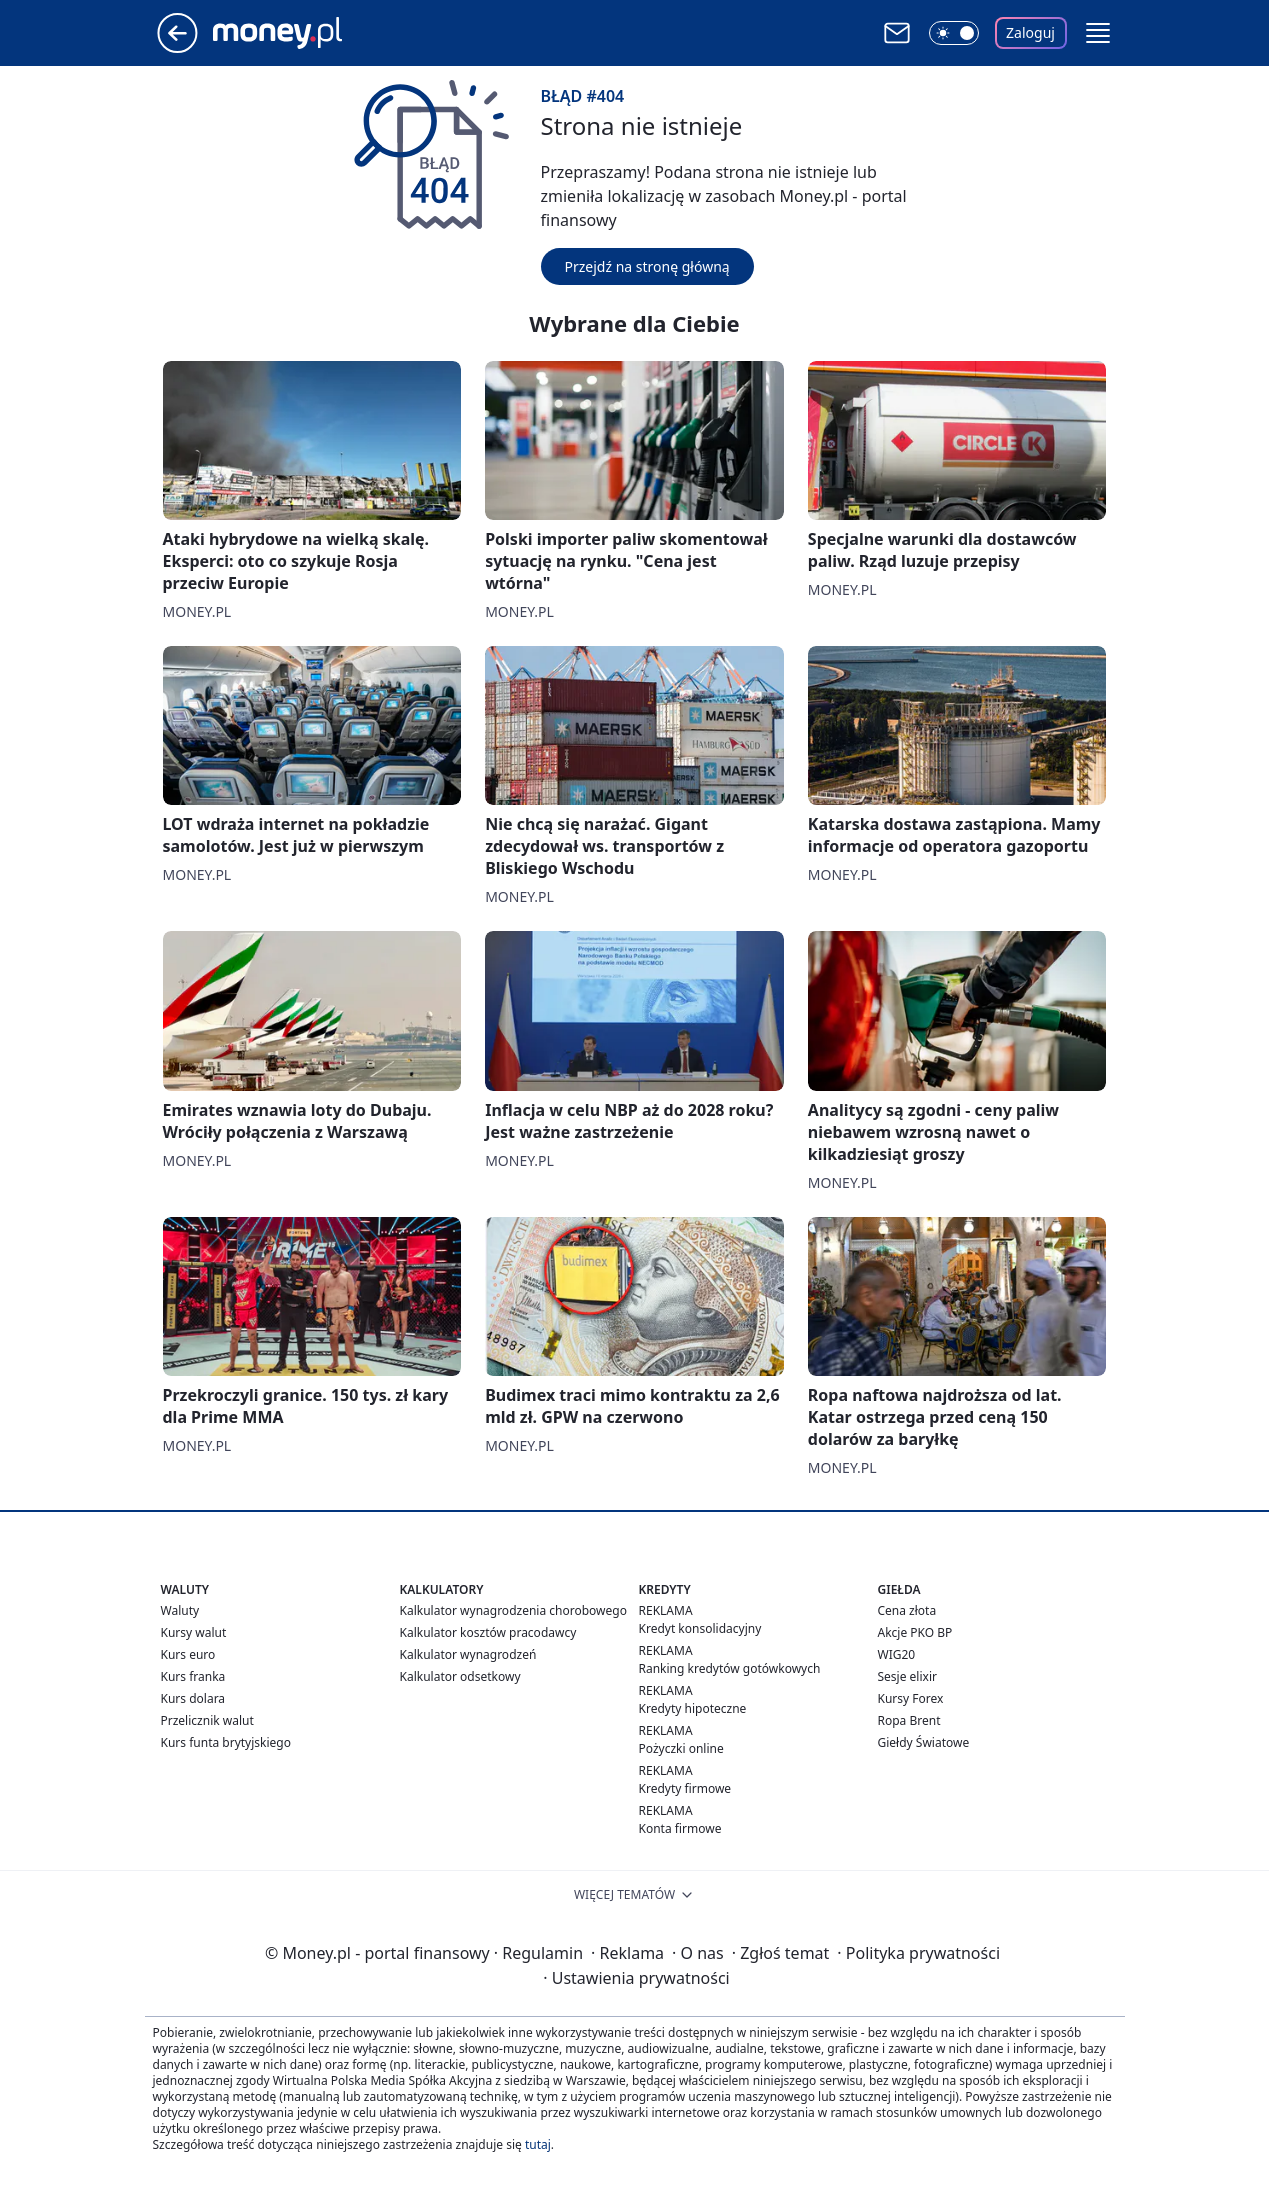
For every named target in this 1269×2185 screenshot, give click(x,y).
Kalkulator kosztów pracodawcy (488, 1632)
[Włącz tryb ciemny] (954, 33)
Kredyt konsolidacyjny (700, 1628)
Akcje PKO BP (915, 1632)
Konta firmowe (680, 1828)
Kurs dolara (193, 1698)
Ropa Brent (909, 1720)
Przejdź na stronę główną (647, 266)
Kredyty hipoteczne (693, 1708)
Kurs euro (188, 1654)
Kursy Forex (911, 1698)
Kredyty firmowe (685, 1788)
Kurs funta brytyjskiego (226, 1742)
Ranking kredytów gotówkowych (730, 1668)
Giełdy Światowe (924, 1742)
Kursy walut (194, 1632)
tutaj (538, 2144)
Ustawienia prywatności (636, 1978)
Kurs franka (193, 1676)
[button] (1098, 33)
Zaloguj (1030, 32)
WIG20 (897, 1654)
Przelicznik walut (207, 1720)
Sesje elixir (907, 1676)
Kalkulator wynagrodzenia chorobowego (513, 1610)
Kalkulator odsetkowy (460, 1676)
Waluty (180, 1610)
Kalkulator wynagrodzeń (468, 1654)
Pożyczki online (681, 1748)
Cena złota (907, 1610)
